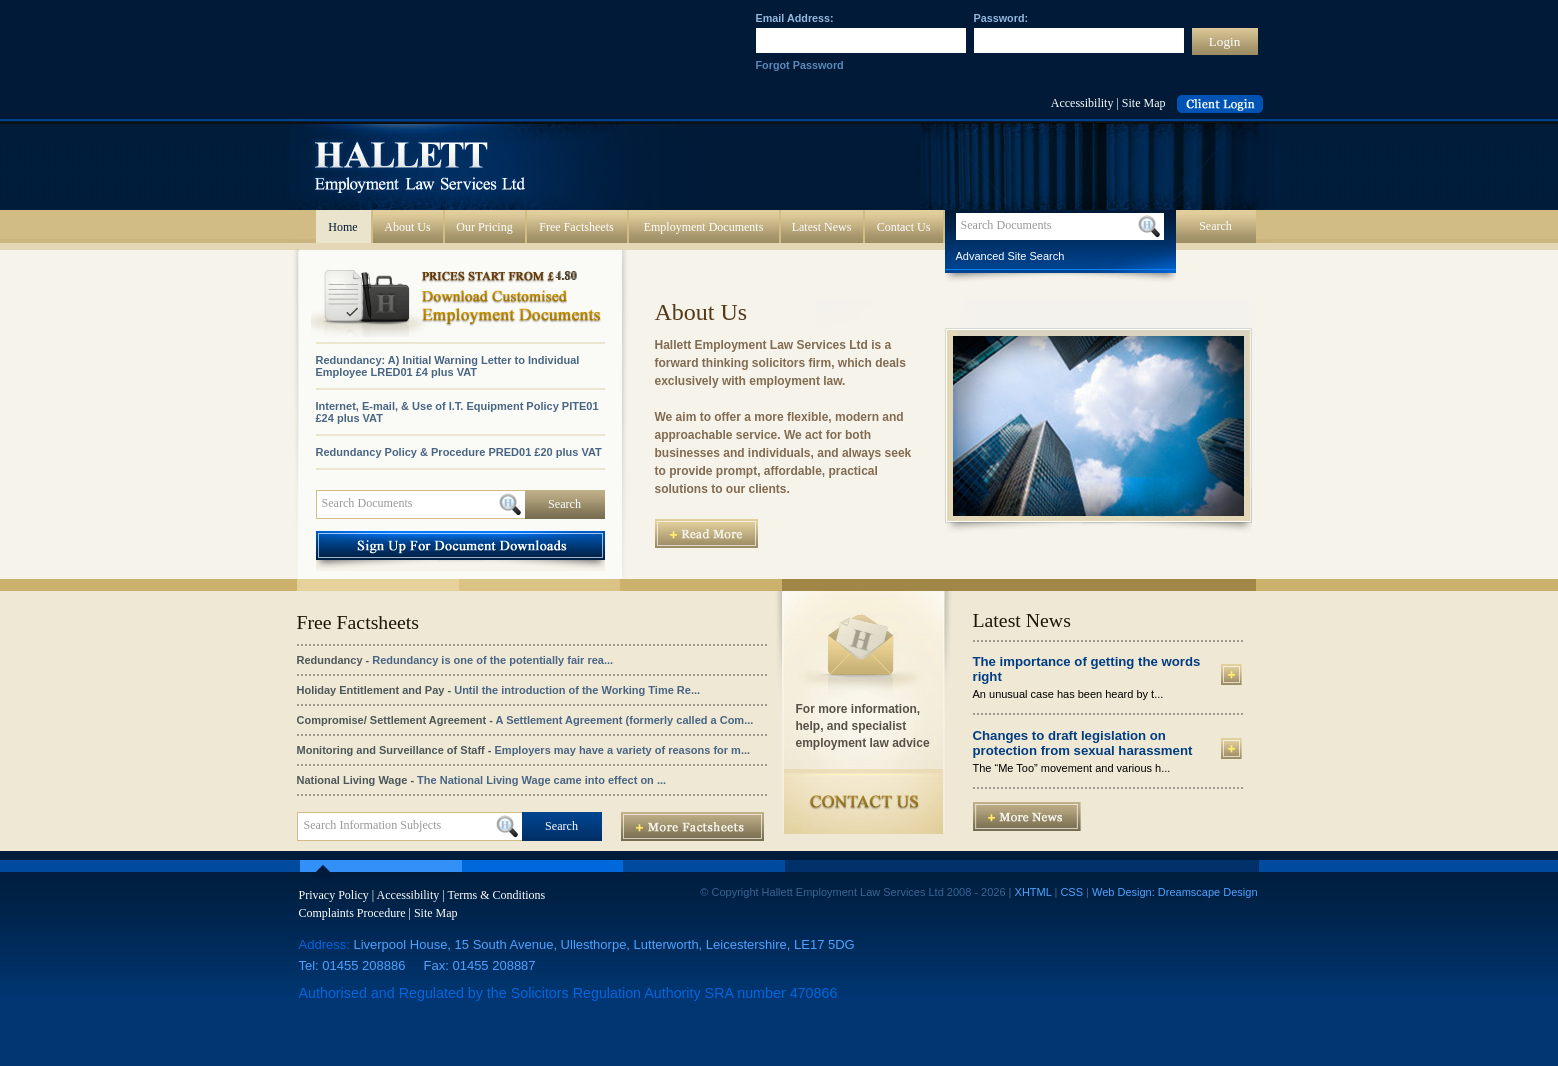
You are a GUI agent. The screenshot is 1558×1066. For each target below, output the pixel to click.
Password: (1001, 18)
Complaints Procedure (352, 913)
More (1231, 674)
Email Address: (795, 18)
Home (342, 227)
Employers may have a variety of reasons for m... (623, 750)
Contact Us (904, 227)
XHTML (1033, 892)
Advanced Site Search (1010, 256)
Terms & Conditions (496, 895)
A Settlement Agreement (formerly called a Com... (625, 720)
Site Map (1144, 103)
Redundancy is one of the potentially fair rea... (492, 660)
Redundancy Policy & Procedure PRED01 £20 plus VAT (459, 452)
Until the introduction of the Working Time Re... (577, 690)
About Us (407, 227)
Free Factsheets (576, 227)
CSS (1071, 892)
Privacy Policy (334, 895)
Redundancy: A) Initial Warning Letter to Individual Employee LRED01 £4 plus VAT (448, 366)
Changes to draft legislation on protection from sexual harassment (1083, 743)
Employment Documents (704, 227)
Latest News (822, 227)
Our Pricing (484, 227)
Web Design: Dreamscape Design (1174, 892)
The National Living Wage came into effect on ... (541, 780)
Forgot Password (800, 65)
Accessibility (1082, 103)
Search (564, 504)
